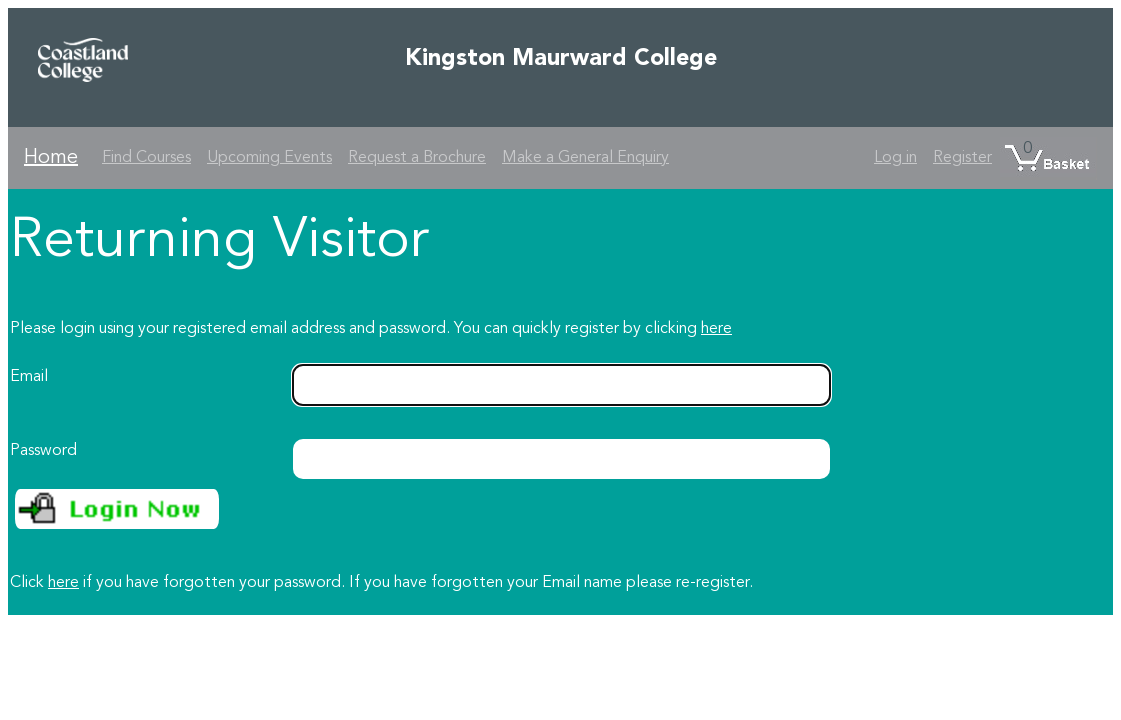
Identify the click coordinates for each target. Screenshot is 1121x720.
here (716, 329)
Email (29, 377)
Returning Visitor (219, 242)
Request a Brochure (417, 158)
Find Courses (146, 158)
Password (43, 451)
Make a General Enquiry (585, 158)
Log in (895, 158)
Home (51, 158)
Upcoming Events (269, 158)
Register (962, 158)
